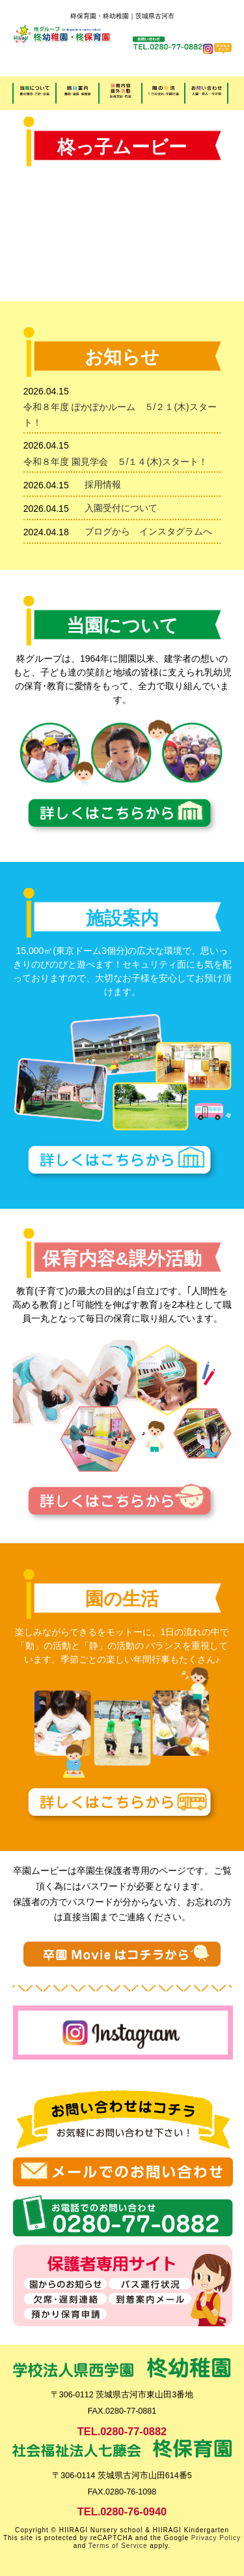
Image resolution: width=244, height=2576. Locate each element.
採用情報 (103, 484)
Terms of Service (117, 2545)
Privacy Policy (216, 2537)
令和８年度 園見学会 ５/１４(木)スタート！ (115, 461)
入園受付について (126, 508)
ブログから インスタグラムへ (148, 531)
